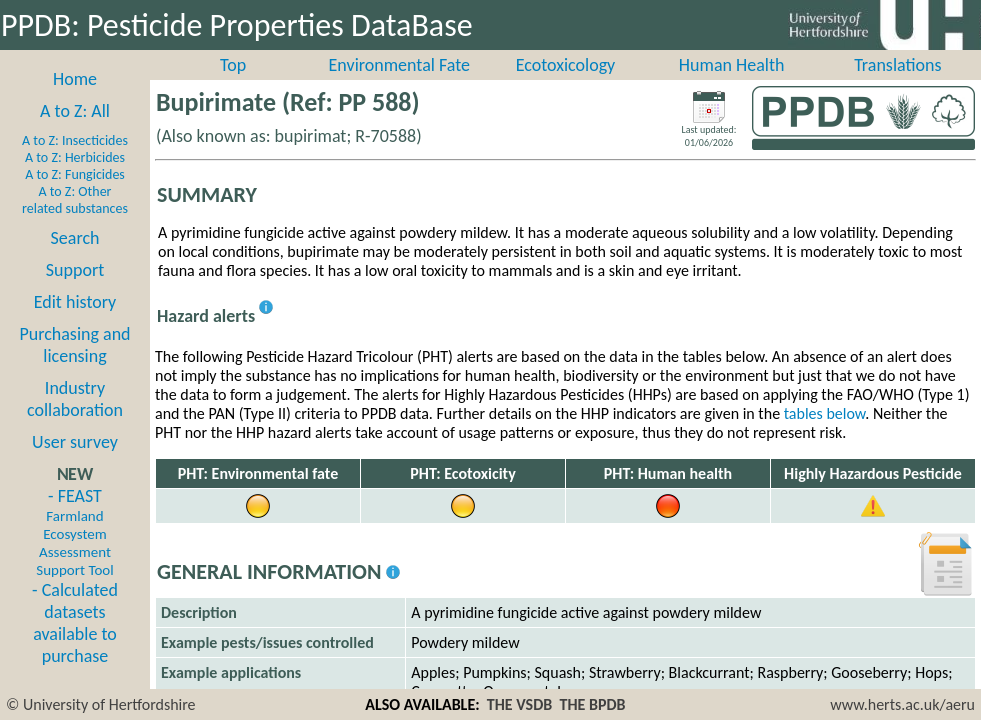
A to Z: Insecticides (75, 140)
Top (233, 65)
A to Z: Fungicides (75, 174)
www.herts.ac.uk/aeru (902, 704)
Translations (897, 65)
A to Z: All (75, 111)
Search (75, 238)
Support (75, 270)
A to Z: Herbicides (75, 157)
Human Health (732, 65)
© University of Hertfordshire (101, 704)
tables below (825, 413)
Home (75, 79)
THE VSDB (519, 704)
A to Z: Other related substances (75, 200)
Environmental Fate (399, 65)
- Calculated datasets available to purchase (75, 623)
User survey (75, 442)
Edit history (75, 302)
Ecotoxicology (566, 65)
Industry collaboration (75, 399)
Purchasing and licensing (74, 345)
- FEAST (74, 532)
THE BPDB (592, 704)
